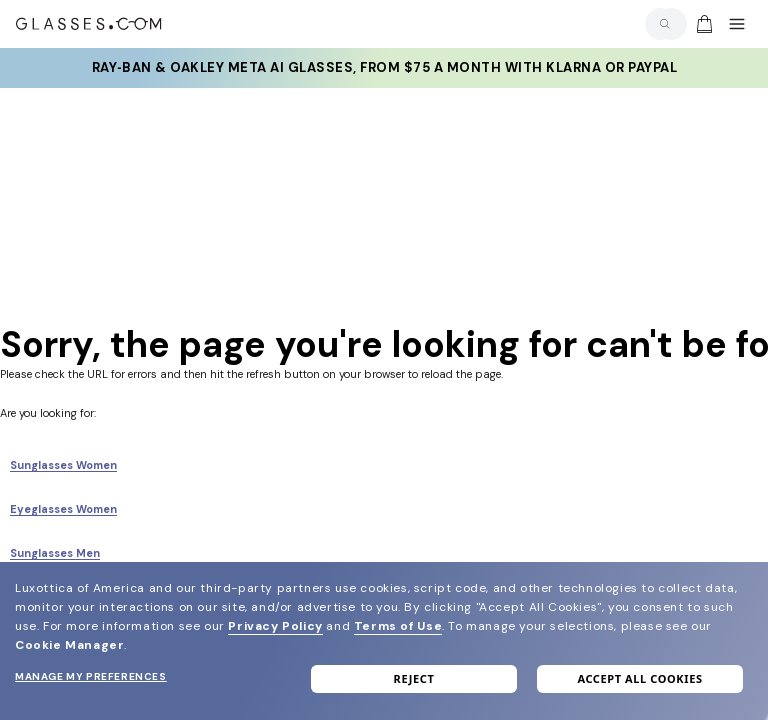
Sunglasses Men (55, 553)
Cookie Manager (69, 645)
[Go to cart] (702, 24)
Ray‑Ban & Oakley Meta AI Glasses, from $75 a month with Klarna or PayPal (384, 68)
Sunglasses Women (63, 465)
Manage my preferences (91, 676)
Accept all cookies (639, 678)
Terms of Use (398, 626)
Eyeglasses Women (63, 509)
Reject (414, 678)
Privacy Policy (275, 626)
